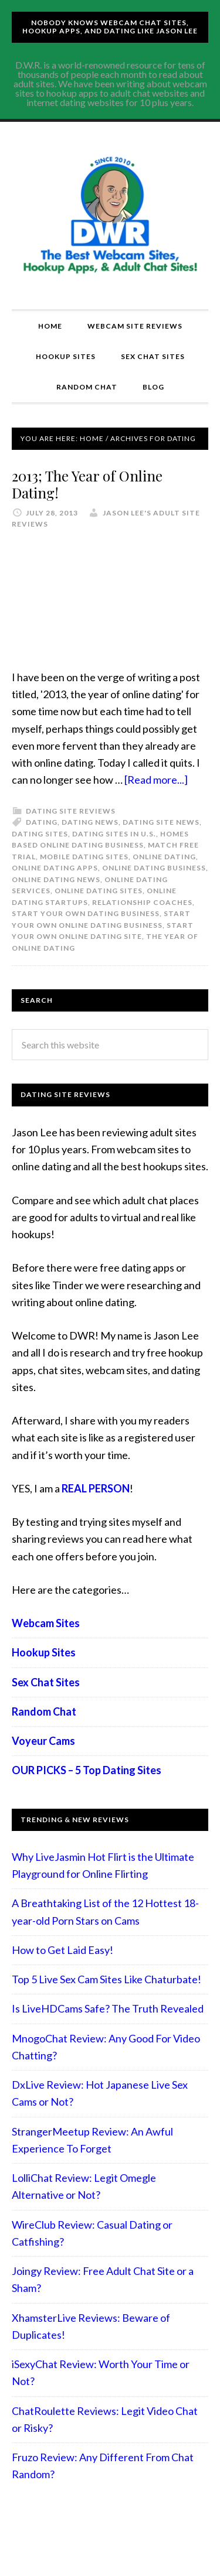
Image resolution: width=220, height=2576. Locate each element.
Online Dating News (56, 879)
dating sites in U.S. (114, 833)
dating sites (40, 833)
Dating (41, 822)
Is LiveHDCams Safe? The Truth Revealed (108, 2008)
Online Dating (164, 856)
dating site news (161, 822)
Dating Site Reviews (71, 811)
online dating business (154, 867)
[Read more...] (156, 779)
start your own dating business (86, 913)
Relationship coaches (142, 902)
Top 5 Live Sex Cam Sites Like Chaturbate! (106, 1979)
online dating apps (55, 867)
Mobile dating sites (84, 856)
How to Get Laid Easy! (62, 1949)
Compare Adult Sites (110, 215)
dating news (90, 822)
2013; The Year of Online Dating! (87, 484)
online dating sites (99, 890)
